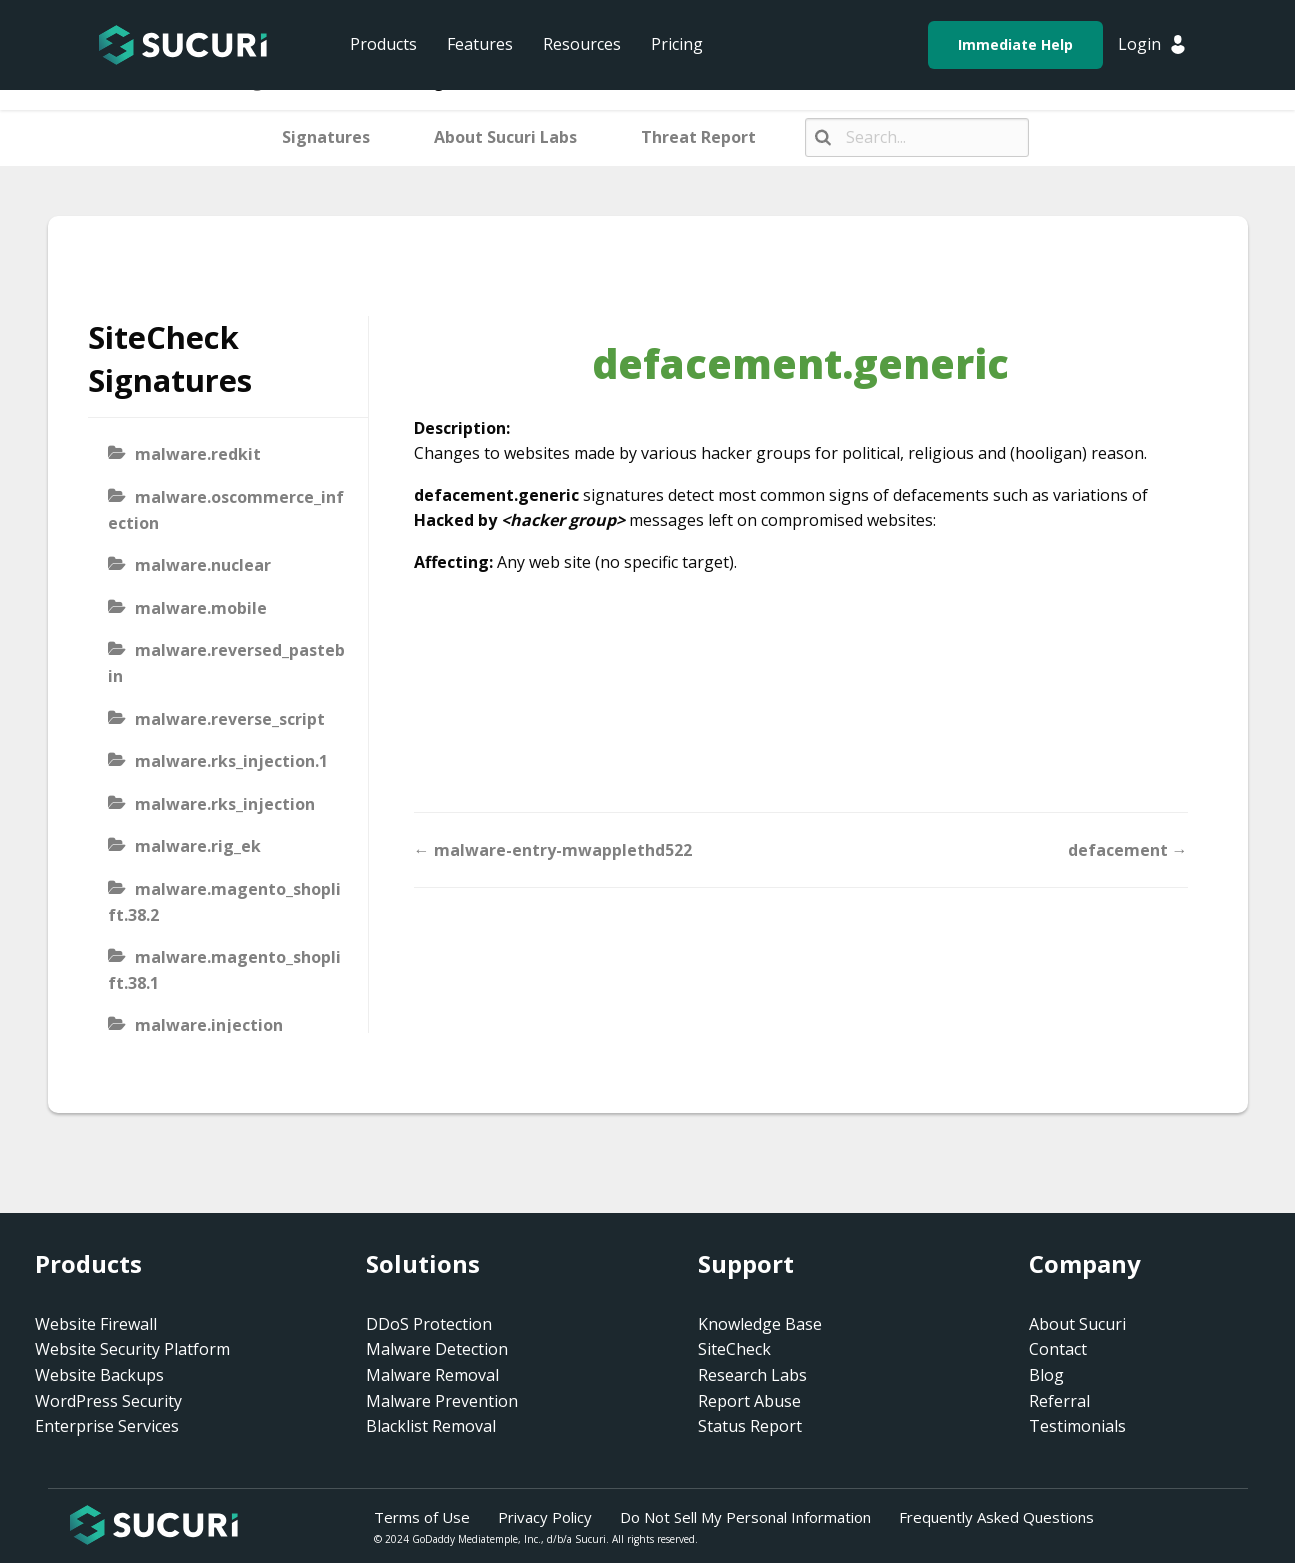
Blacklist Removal (431, 1426)
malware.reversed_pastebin (226, 663)
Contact (1058, 1349)
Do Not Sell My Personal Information (745, 1517)
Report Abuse (749, 1401)
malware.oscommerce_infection (226, 510)
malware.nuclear (203, 565)
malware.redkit (198, 454)
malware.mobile (201, 608)
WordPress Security (108, 1401)
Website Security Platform (132, 1349)
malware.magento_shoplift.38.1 (224, 970)
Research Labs (752, 1375)
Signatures (326, 137)
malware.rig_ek (198, 846)
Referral (1059, 1401)
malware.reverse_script (230, 719)
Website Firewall (96, 1324)
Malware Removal (432, 1375)
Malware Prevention (442, 1401)
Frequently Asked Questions (996, 1517)
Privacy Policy (545, 1517)
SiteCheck (734, 1349)
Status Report (750, 1426)
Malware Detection (437, 1349)
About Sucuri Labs (505, 137)
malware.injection (209, 1025)
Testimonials (1077, 1426)
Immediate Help (1015, 44)
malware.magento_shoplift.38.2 (224, 902)
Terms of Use (422, 1517)
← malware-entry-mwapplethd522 (553, 850)
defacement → (1128, 850)
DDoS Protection (429, 1324)
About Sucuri (1077, 1324)
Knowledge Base (760, 1324)
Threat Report (698, 137)
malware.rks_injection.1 (231, 761)
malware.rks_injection (225, 804)
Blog (1046, 1375)
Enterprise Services (107, 1426)
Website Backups (99, 1375)
